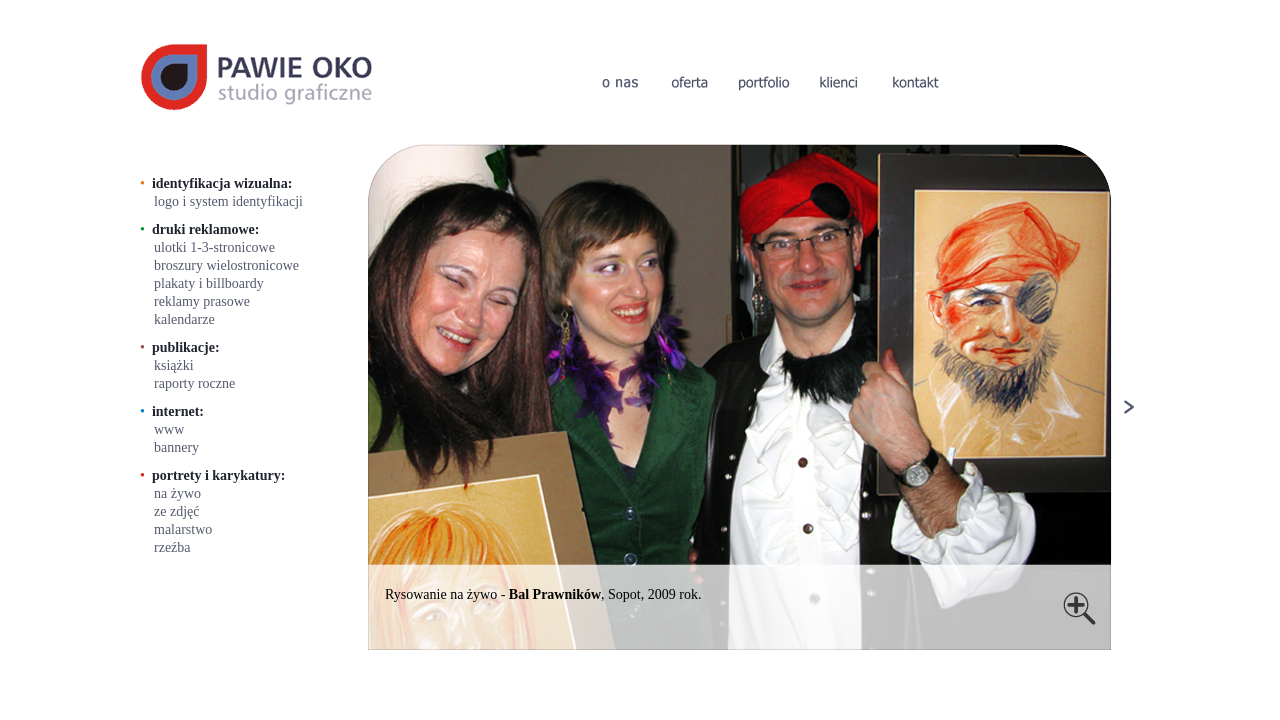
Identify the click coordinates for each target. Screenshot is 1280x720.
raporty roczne (194, 383)
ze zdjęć (176, 511)
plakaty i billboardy (209, 283)
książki (174, 365)
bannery (176, 447)
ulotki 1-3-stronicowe (214, 247)
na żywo (177, 493)
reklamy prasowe (202, 301)
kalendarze (184, 319)
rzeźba (172, 547)
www (169, 429)
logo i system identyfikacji (228, 201)
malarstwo (183, 529)
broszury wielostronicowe (226, 265)
